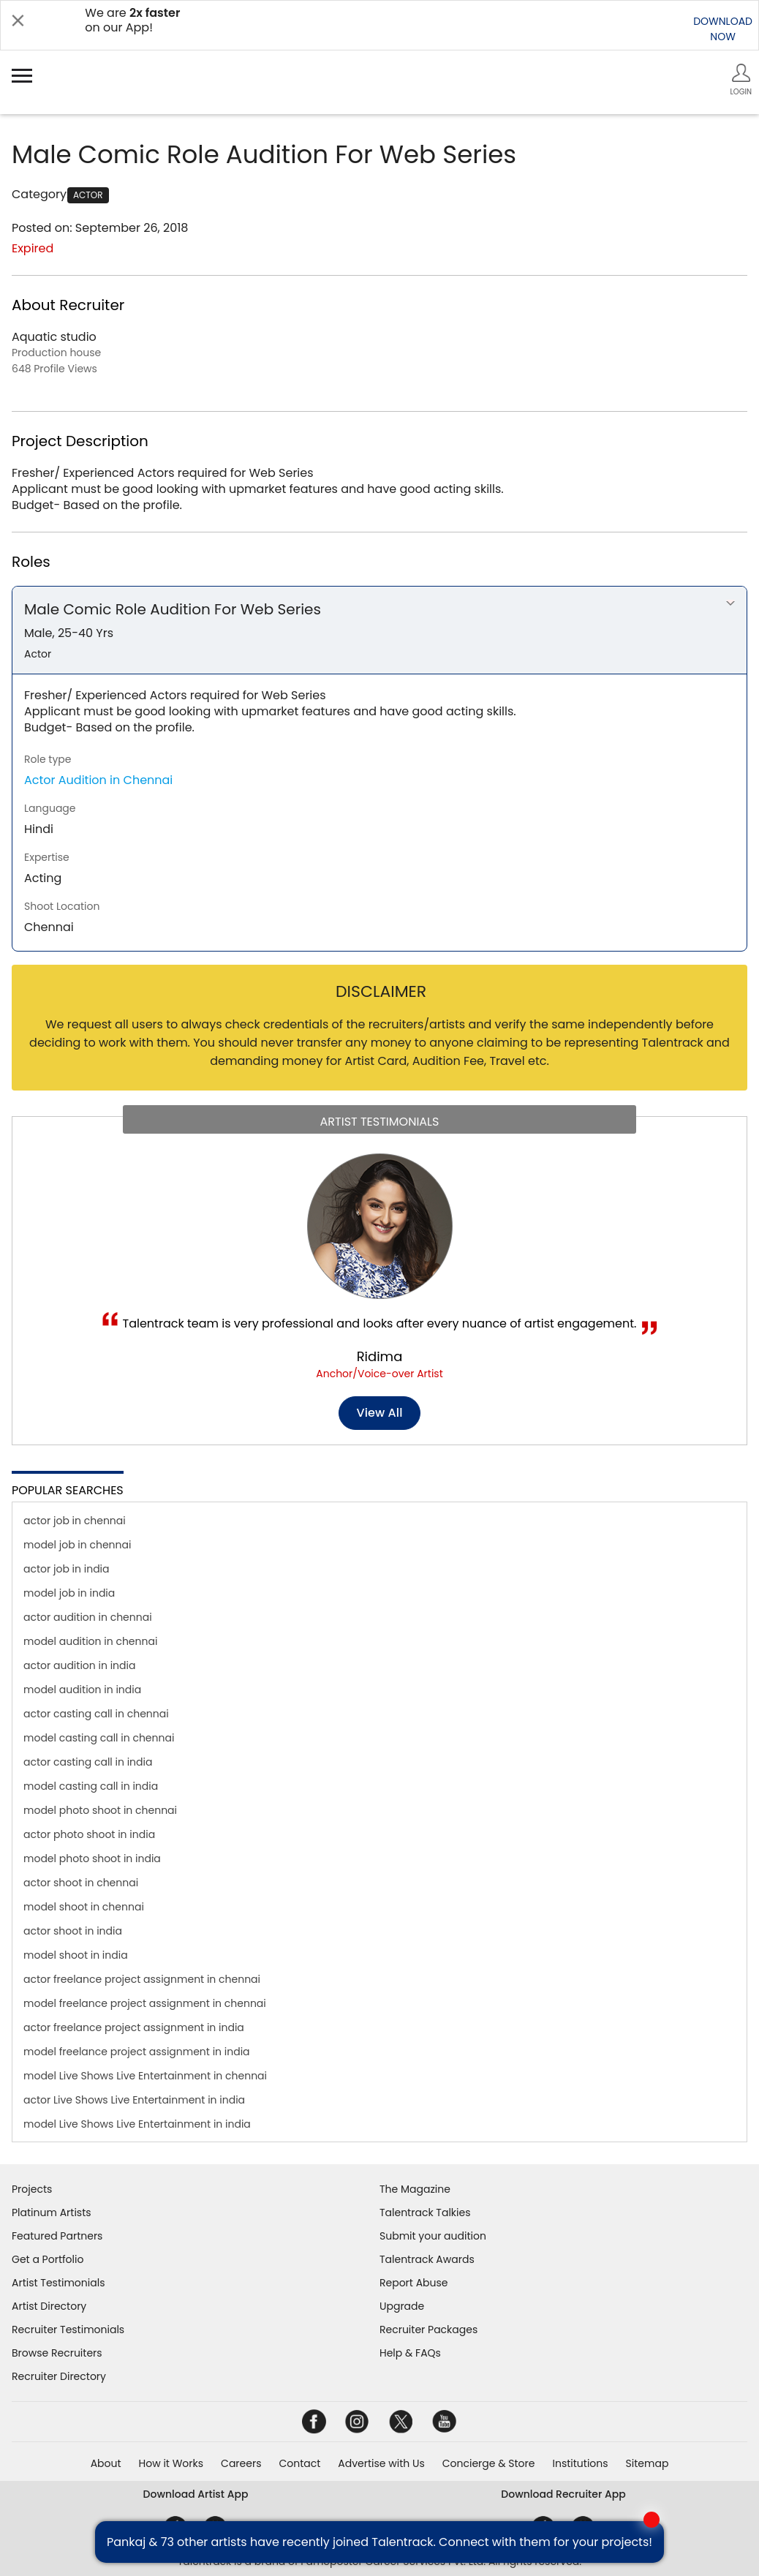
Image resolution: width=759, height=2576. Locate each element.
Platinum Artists (51, 2212)
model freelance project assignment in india (136, 2051)
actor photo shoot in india (89, 1834)
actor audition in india (79, 1665)
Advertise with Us (381, 2463)
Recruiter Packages (428, 2329)
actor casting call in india (87, 1762)
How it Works (171, 2463)
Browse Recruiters (57, 2353)
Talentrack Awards (427, 2259)
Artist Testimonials (58, 2283)
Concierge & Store (488, 2463)
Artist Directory (49, 2306)
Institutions (580, 2463)
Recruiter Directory (59, 2376)
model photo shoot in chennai (100, 1810)
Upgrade (402, 2306)
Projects (32, 2189)
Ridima (380, 1356)
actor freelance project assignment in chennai (141, 1979)
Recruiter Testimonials (68, 2329)
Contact (299, 2463)
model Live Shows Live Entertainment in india (137, 2124)
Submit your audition (433, 2236)
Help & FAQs (410, 2353)
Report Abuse (414, 2283)
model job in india (69, 1593)
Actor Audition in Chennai (98, 780)
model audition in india (82, 1689)
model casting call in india (90, 1786)
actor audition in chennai (87, 1617)
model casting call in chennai (98, 1737)
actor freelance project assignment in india (133, 2027)
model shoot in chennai (83, 1906)
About (106, 2463)
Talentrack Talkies (425, 2212)
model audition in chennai (90, 1641)
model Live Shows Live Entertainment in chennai (145, 2075)
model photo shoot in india (92, 1858)
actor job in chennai (74, 1520)
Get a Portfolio (47, 2259)
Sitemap (647, 2463)
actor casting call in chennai (96, 1713)
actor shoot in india (72, 1931)
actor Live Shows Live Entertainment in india (134, 2100)
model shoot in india (75, 1955)
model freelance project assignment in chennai (144, 2003)
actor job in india (66, 1569)
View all (380, 1412)
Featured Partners (57, 2236)
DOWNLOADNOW (722, 29)
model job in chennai (77, 1544)
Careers (241, 2463)
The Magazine (415, 2189)
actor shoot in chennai (80, 1882)
